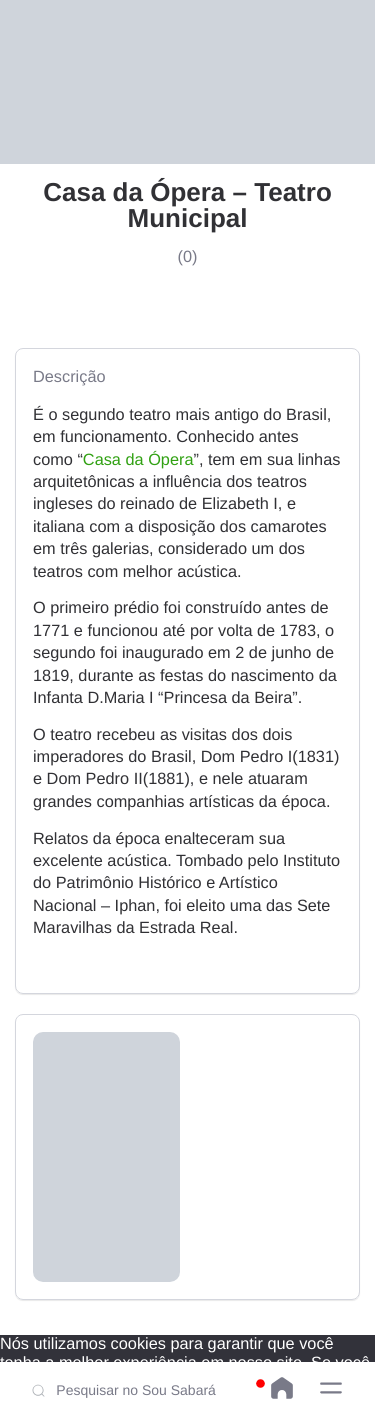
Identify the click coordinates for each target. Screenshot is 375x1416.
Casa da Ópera (138, 460)
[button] (331, 1388)
